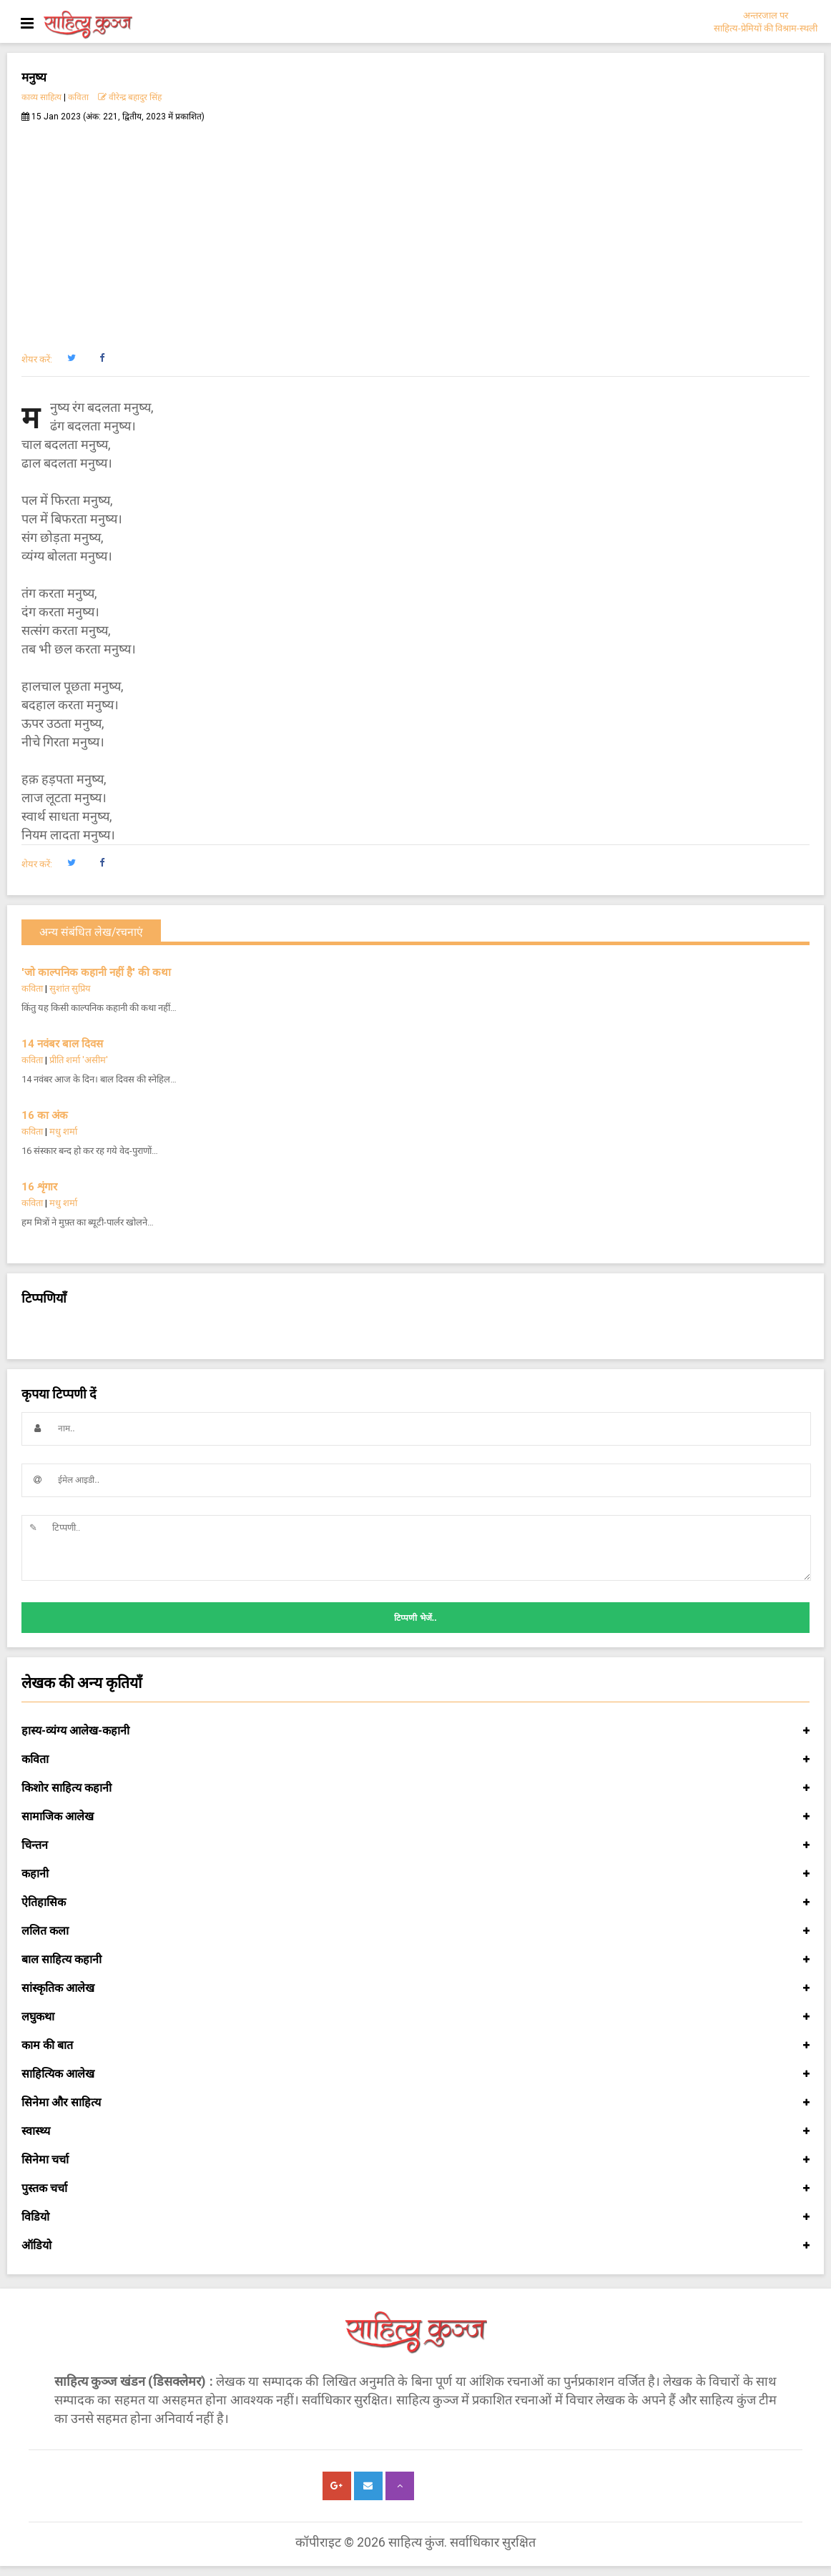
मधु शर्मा (63, 1131)
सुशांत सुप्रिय (70, 988)
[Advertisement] (415, 229)
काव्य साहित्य (41, 97)
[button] (71, 358)
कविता (78, 97)
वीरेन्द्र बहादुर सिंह (131, 97)
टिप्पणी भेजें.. (415, 1618)
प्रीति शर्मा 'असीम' (78, 1060)
